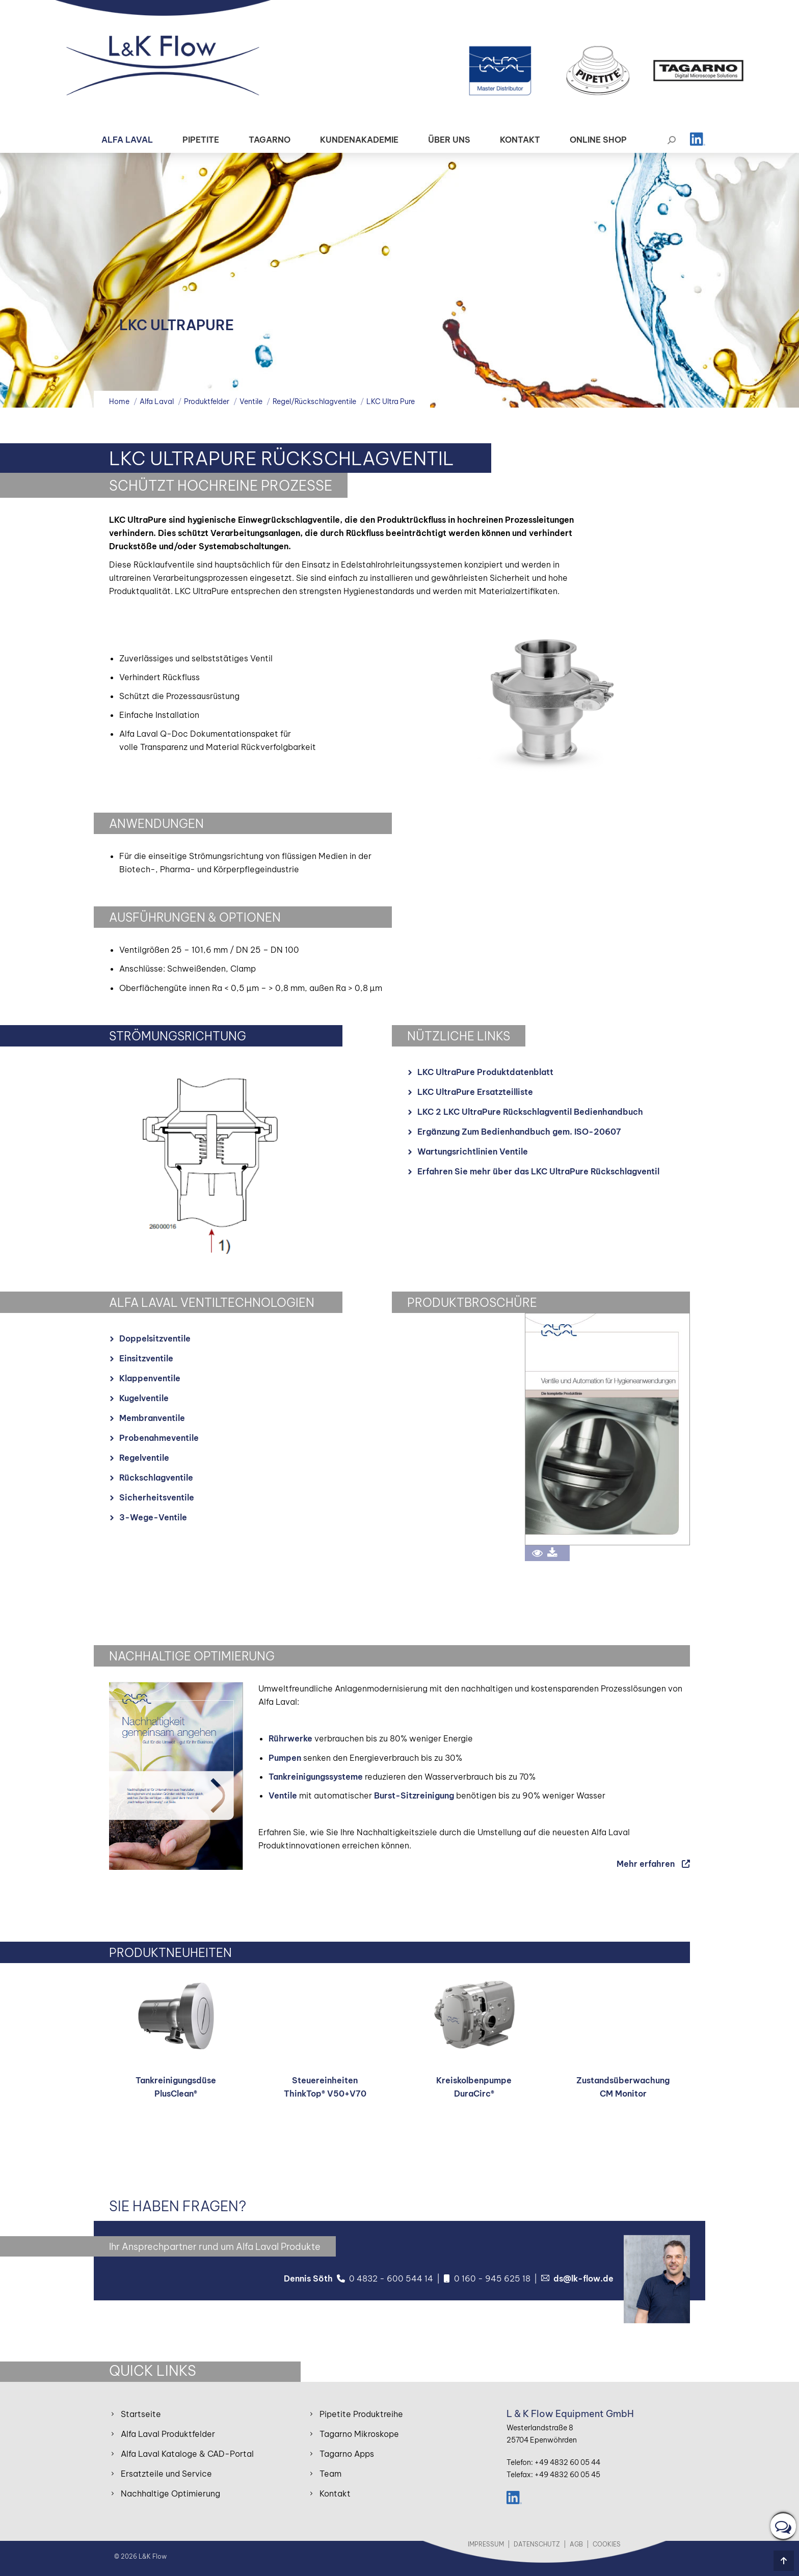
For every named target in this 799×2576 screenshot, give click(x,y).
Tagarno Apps (346, 2454)
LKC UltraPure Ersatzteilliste (475, 1092)
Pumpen (285, 1758)
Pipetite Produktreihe (361, 2414)
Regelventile (144, 1458)
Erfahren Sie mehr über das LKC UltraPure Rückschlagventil (538, 1171)
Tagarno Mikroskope (359, 2434)
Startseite (141, 2414)
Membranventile (152, 1418)
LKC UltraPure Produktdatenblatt (485, 1072)
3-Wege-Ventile (153, 1517)
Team (330, 2473)
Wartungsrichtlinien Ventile (472, 1151)
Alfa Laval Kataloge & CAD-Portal (187, 2454)
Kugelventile (144, 1398)
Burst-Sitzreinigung (414, 1795)
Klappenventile (149, 1378)
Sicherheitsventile (156, 1497)
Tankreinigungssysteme (316, 1777)
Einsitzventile (146, 1358)
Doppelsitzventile (155, 1338)
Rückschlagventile (156, 1477)
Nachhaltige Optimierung (170, 2493)
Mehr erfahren (646, 1864)
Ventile (283, 1795)
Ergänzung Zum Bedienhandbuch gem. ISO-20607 (519, 1131)
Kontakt (335, 2493)
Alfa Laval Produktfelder (168, 2434)
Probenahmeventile (159, 1438)
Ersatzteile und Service (166, 2473)
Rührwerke (290, 1738)
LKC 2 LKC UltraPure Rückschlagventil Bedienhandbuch (530, 1112)
